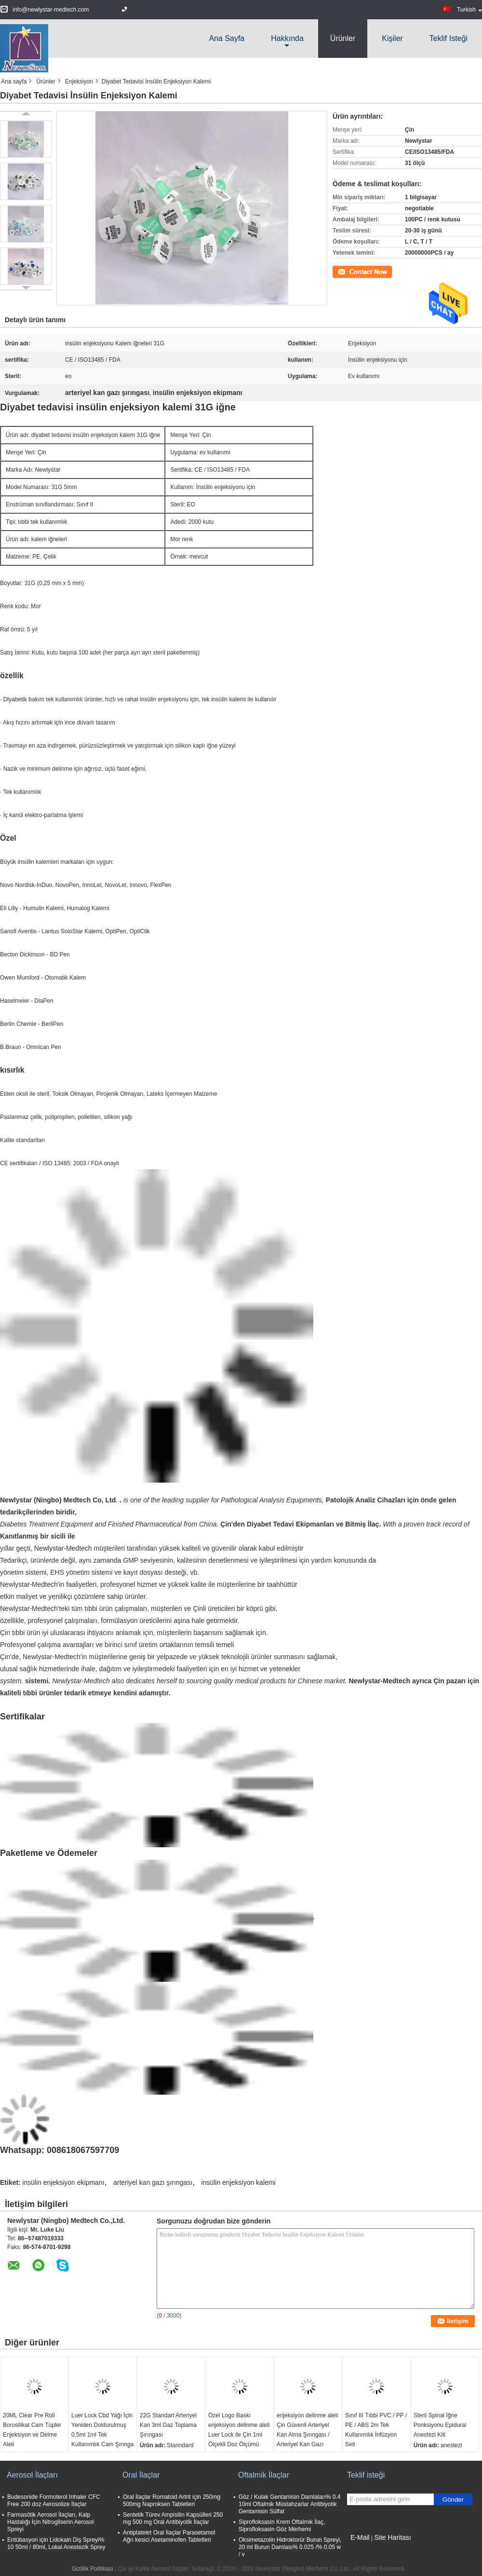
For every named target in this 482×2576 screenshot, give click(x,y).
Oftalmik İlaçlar (263, 2475)
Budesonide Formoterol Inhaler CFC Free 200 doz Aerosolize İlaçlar (53, 2501)
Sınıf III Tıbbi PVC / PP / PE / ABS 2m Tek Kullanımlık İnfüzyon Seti (376, 2430)
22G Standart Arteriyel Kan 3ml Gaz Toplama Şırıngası (168, 2425)
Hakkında (287, 38)
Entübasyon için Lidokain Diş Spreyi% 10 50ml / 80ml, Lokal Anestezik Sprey (56, 2543)
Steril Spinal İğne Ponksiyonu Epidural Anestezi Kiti (440, 2425)
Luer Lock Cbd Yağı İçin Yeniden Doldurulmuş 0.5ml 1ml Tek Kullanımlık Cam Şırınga (102, 2430)
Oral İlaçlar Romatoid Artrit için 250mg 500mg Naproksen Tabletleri (171, 2501)
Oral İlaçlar (141, 2475)
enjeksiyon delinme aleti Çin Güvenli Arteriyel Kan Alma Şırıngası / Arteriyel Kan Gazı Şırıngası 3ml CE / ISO (307, 2434)
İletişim (341, 271)
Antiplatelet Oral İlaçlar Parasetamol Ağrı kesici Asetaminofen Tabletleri (169, 2536)
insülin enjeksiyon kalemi (238, 2182)
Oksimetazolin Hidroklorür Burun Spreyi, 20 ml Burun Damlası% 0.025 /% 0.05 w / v (290, 2547)
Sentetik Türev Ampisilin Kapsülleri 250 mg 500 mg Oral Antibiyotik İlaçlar (173, 2518)
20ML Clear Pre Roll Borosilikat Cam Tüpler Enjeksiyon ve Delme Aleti (32, 2430)
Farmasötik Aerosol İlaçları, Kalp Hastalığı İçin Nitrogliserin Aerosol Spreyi (50, 2522)
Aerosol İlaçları (32, 2475)
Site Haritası (392, 2537)
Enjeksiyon (79, 81)
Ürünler (342, 38)
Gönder (453, 2499)
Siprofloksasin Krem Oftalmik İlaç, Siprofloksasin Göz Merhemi (282, 2526)
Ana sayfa (226, 38)
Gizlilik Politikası (92, 2568)
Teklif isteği (448, 38)
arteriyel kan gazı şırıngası (152, 2182)
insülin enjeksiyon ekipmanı (63, 2182)
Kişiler (392, 38)
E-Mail (360, 2537)
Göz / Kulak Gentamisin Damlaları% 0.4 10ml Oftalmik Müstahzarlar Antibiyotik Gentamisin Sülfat (289, 2504)
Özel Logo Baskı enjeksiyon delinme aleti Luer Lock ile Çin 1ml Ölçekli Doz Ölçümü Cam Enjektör (238, 2434)
